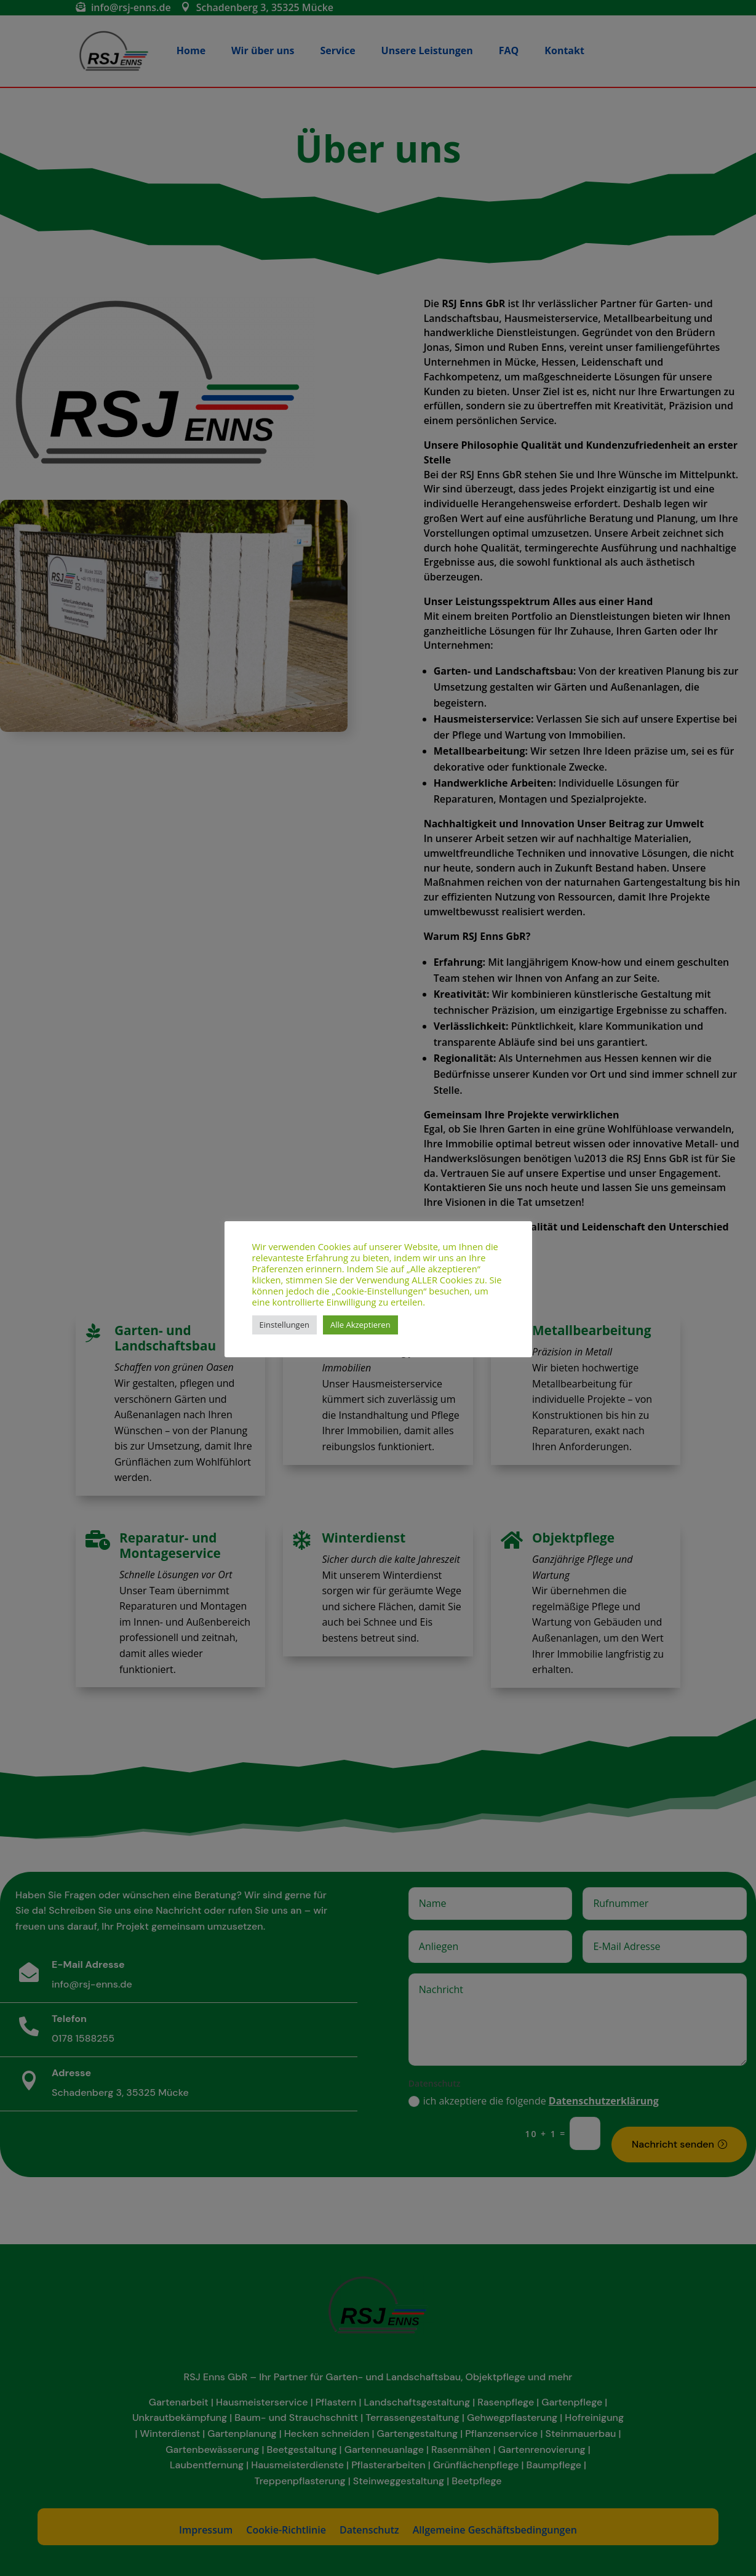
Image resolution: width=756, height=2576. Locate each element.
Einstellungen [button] (284, 1324)
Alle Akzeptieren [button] (360, 1324)
